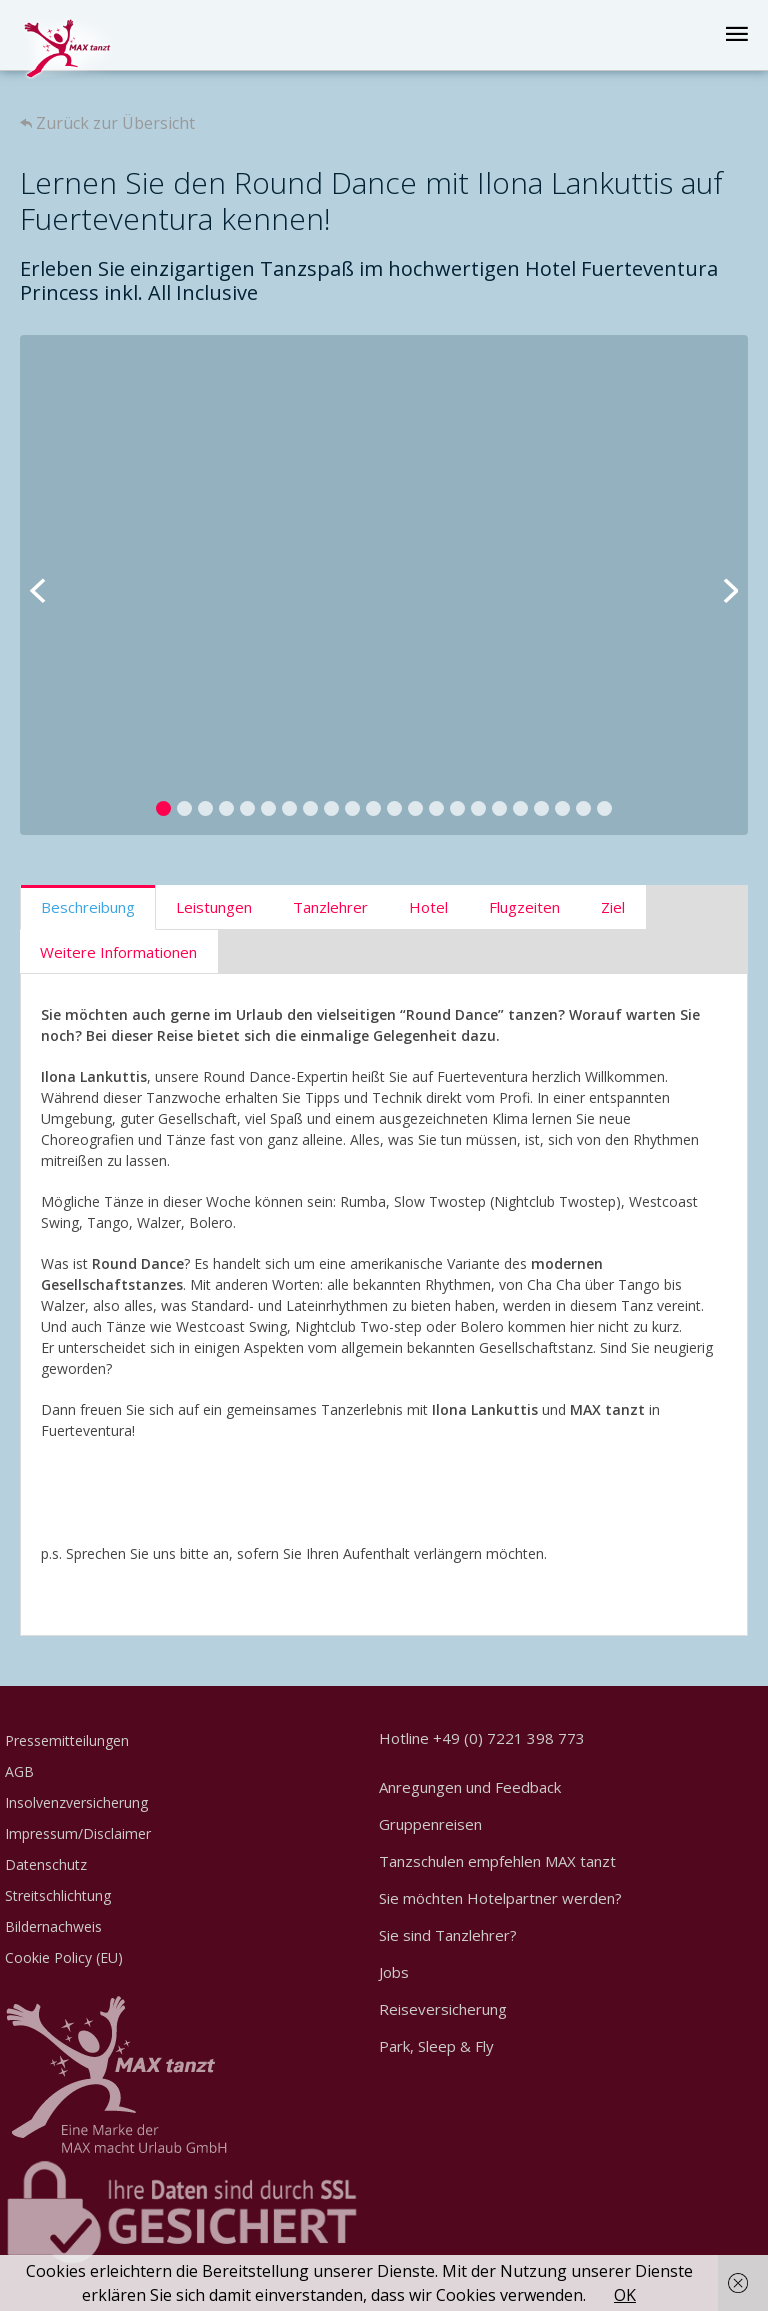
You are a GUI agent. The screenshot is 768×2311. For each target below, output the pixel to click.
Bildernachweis (53, 1926)
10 (352, 808)
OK (625, 2295)
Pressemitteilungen (67, 1740)
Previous (50, 585)
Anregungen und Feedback (470, 1787)
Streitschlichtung (58, 1895)
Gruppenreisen (430, 1824)
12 (394, 808)
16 (478, 808)
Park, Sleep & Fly (436, 2046)
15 (457, 808)
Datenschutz (46, 1864)
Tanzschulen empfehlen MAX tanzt (497, 1861)
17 (499, 808)
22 (604, 808)
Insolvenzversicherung (76, 1802)
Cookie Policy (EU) (64, 1957)
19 (541, 808)
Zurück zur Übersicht (107, 123)
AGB (19, 1771)
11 (373, 808)
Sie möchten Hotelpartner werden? (500, 1898)
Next (718, 585)
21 (583, 808)
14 (436, 808)
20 (562, 808)
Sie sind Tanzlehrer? (448, 1935)
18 (520, 808)
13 (415, 808)
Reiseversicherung (443, 2009)
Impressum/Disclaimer (78, 1833)
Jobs (394, 1972)
